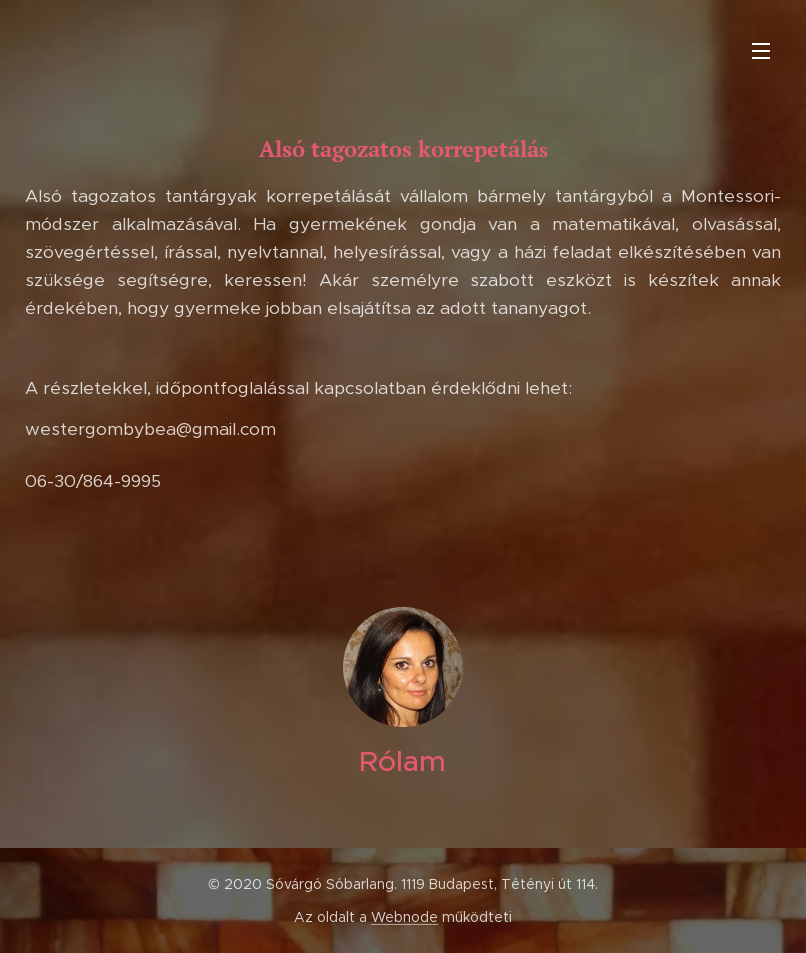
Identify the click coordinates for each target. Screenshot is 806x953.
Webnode (404, 917)
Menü (761, 51)
